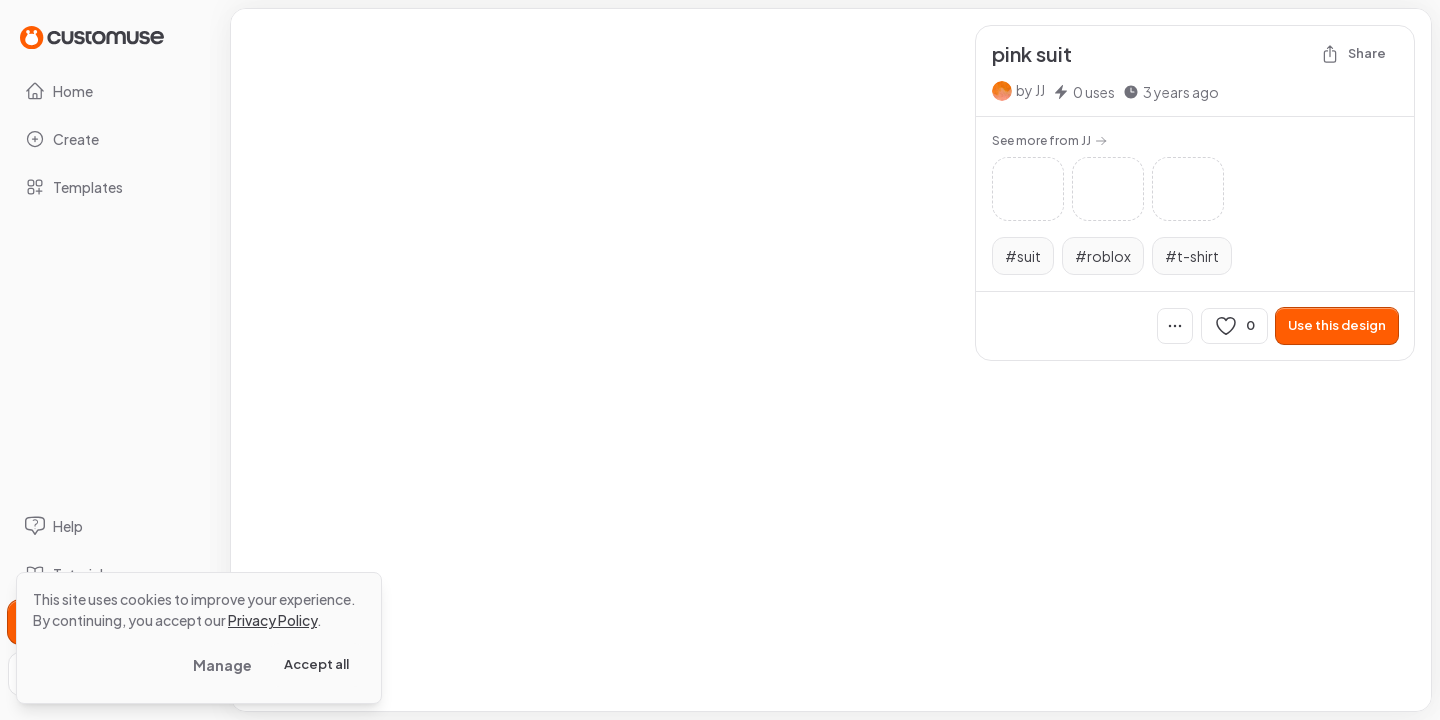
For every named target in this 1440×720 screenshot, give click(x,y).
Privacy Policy (272, 620)
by (1030, 90)
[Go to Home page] (92, 36)
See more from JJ (1049, 140)
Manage (222, 665)
